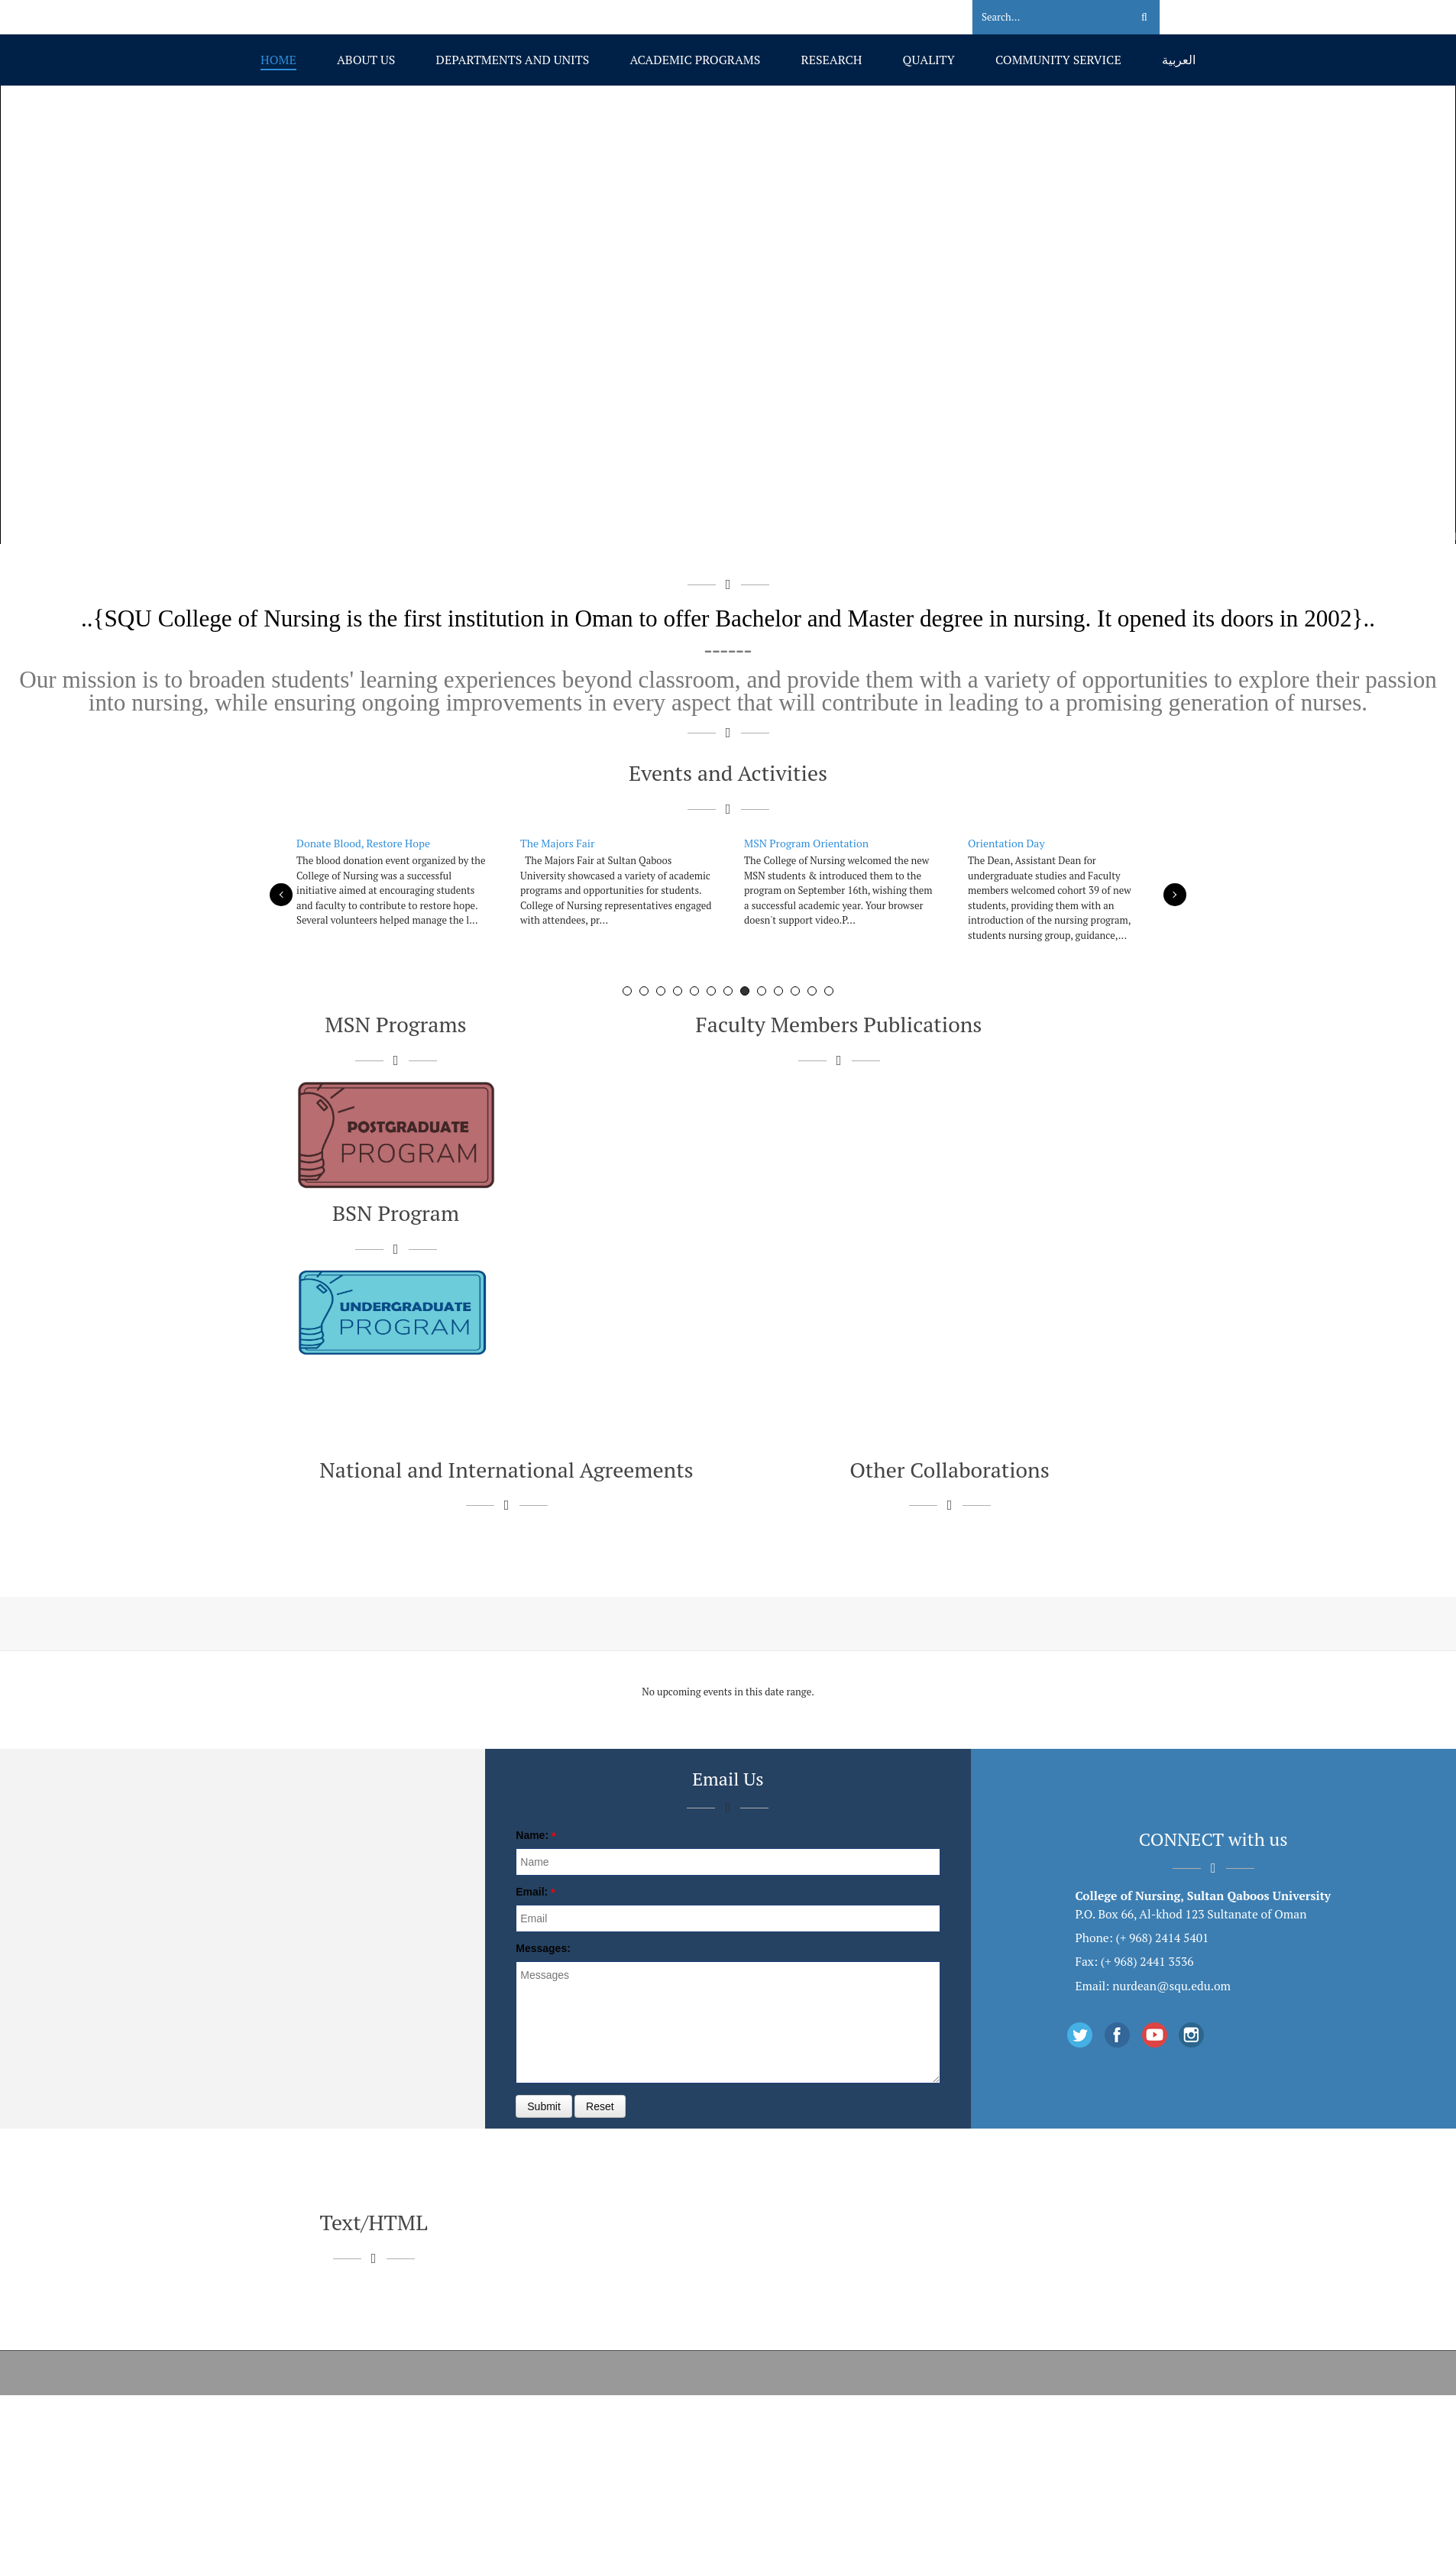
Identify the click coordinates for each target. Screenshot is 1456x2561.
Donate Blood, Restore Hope (363, 843)
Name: (532, 1835)
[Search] (1042, 17)
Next (1174, 894)
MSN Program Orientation (806, 843)
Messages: (543, 1948)
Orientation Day (1006, 843)
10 (778, 991)
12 (812, 991)
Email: (532, 1891)
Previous (281, 894)
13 (828, 991)
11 (795, 991)
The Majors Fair (557, 843)
